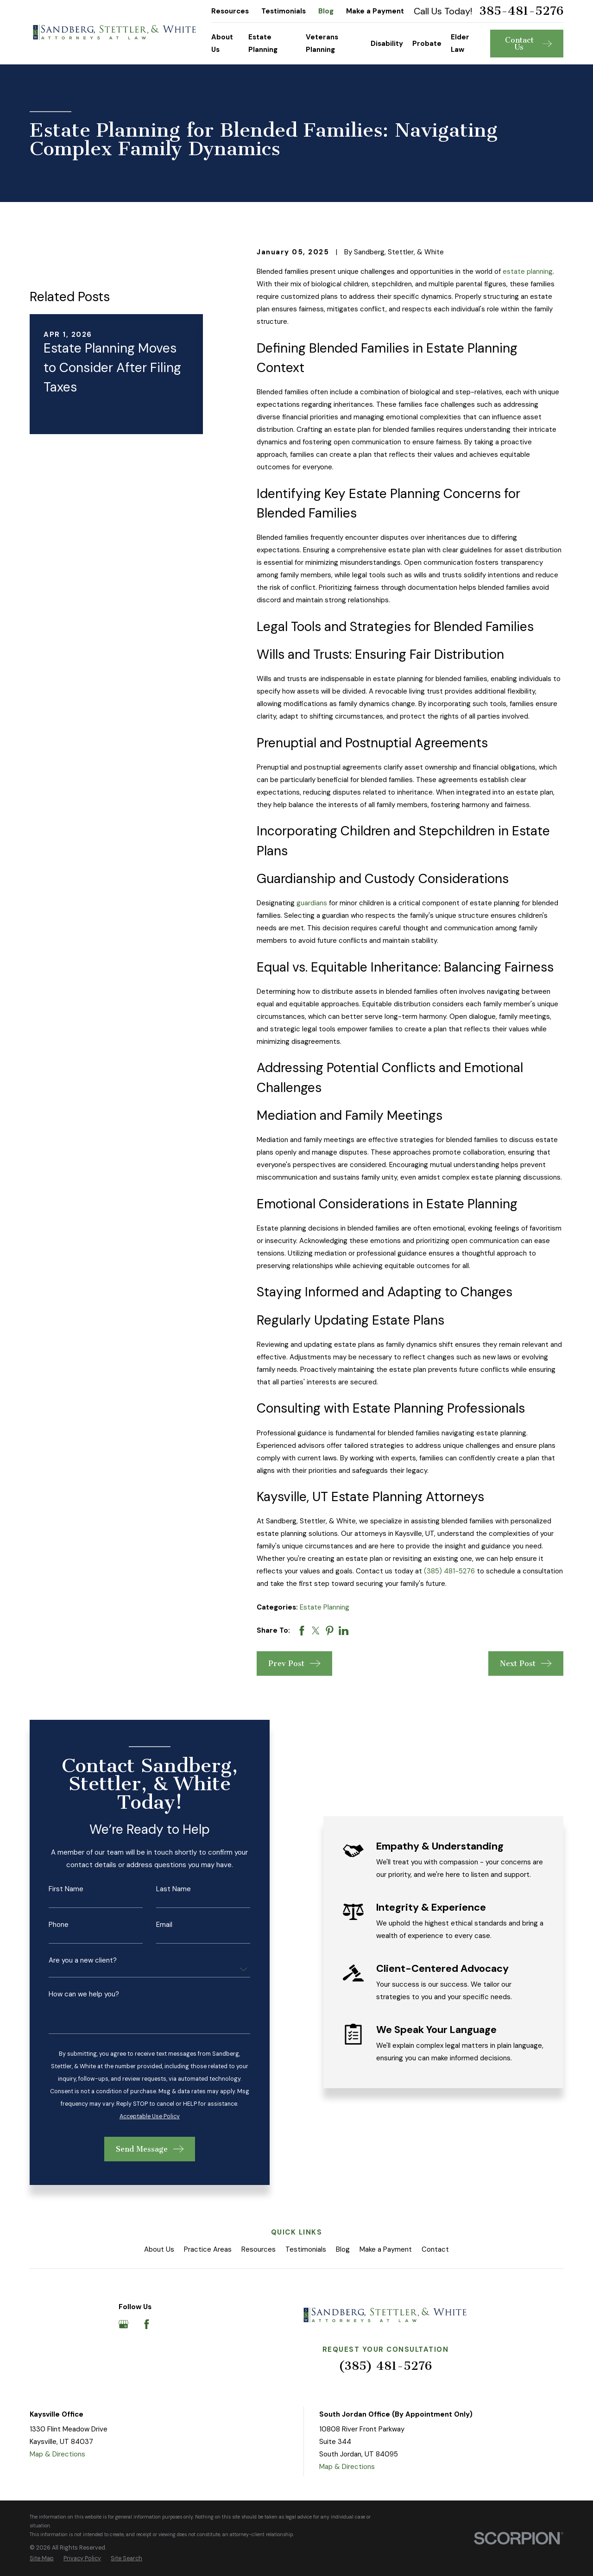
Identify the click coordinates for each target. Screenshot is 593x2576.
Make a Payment (375, 11)
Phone (47, 1924)
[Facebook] (146, 2324)
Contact (435, 2249)
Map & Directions (57, 2454)
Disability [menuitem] (387, 43)
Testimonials (283, 11)
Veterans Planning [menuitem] (322, 43)
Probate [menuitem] (427, 43)
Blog (326, 11)
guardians (311, 903)
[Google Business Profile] (123, 2324)
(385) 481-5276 (449, 1571)
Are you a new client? (72, 1960)
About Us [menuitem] (222, 43)
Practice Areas (208, 2249)
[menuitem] (42, 2558)
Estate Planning (324, 1607)
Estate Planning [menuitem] (263, 43)
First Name (55, 1889)
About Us (159, 2249)
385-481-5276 (521, 11)
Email (153, 1924)
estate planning (528, 271)
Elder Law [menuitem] (460, 43)
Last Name (162, 1889)
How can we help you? (73, 1994)
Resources (230, 11)
